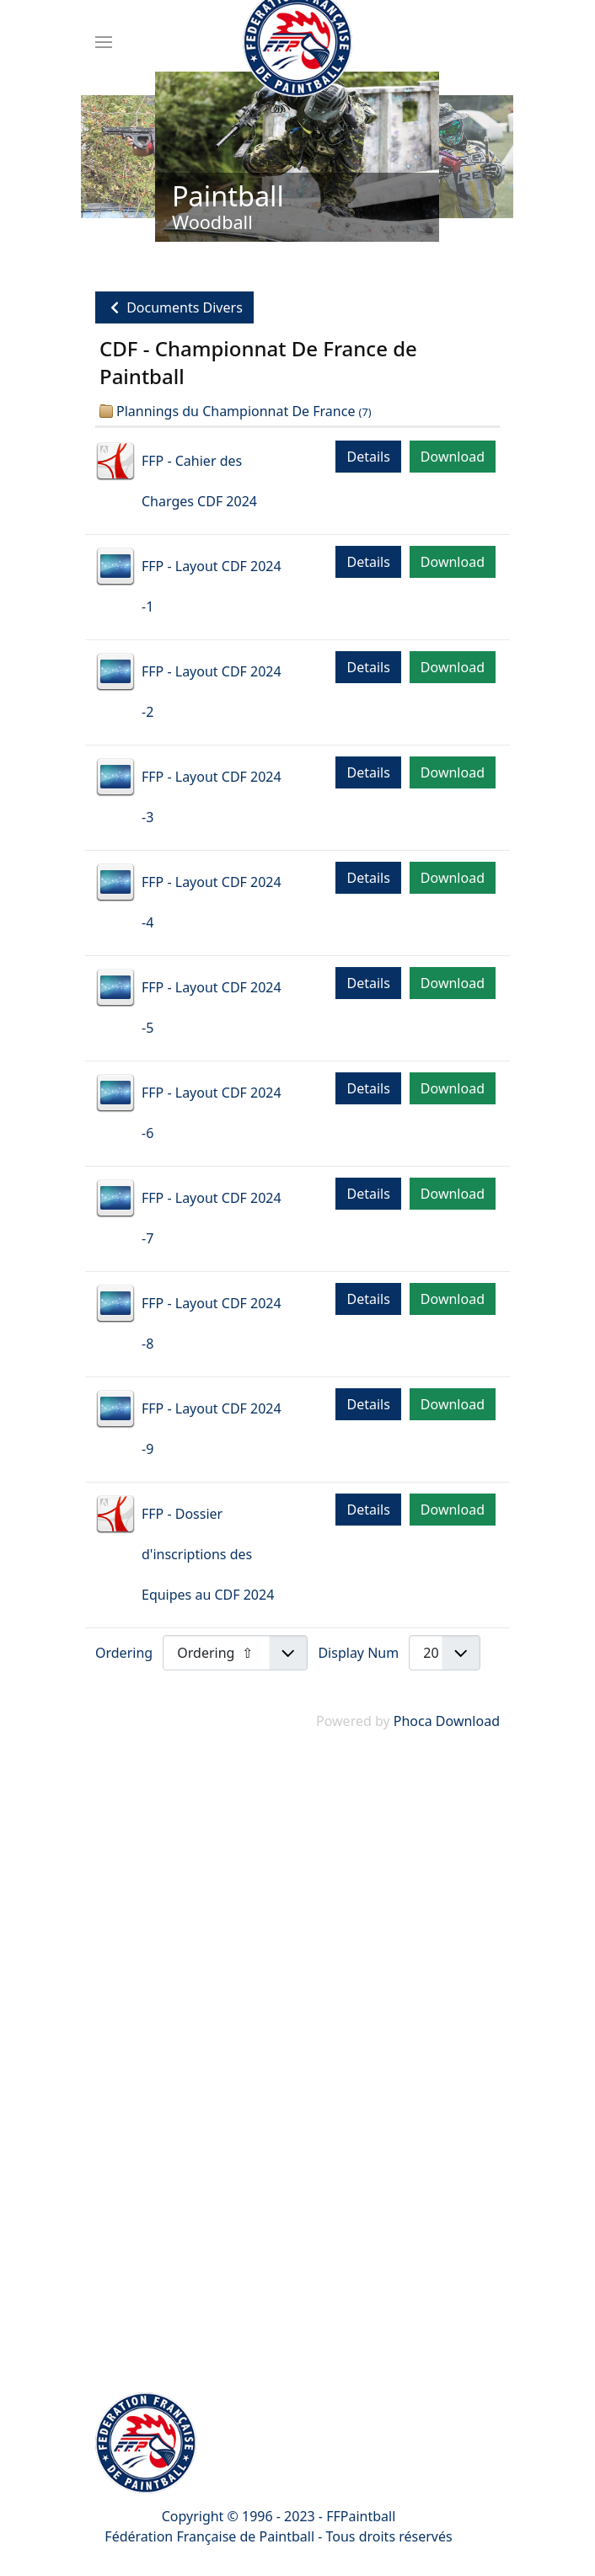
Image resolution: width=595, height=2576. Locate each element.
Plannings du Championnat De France (235, 411)
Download (453, 456)
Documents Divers (174, 307)
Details (367, 456)
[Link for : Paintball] (297, 157)
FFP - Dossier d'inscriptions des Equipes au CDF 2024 (208, 1554)
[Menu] (103, 42)
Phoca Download (447, 1721)
